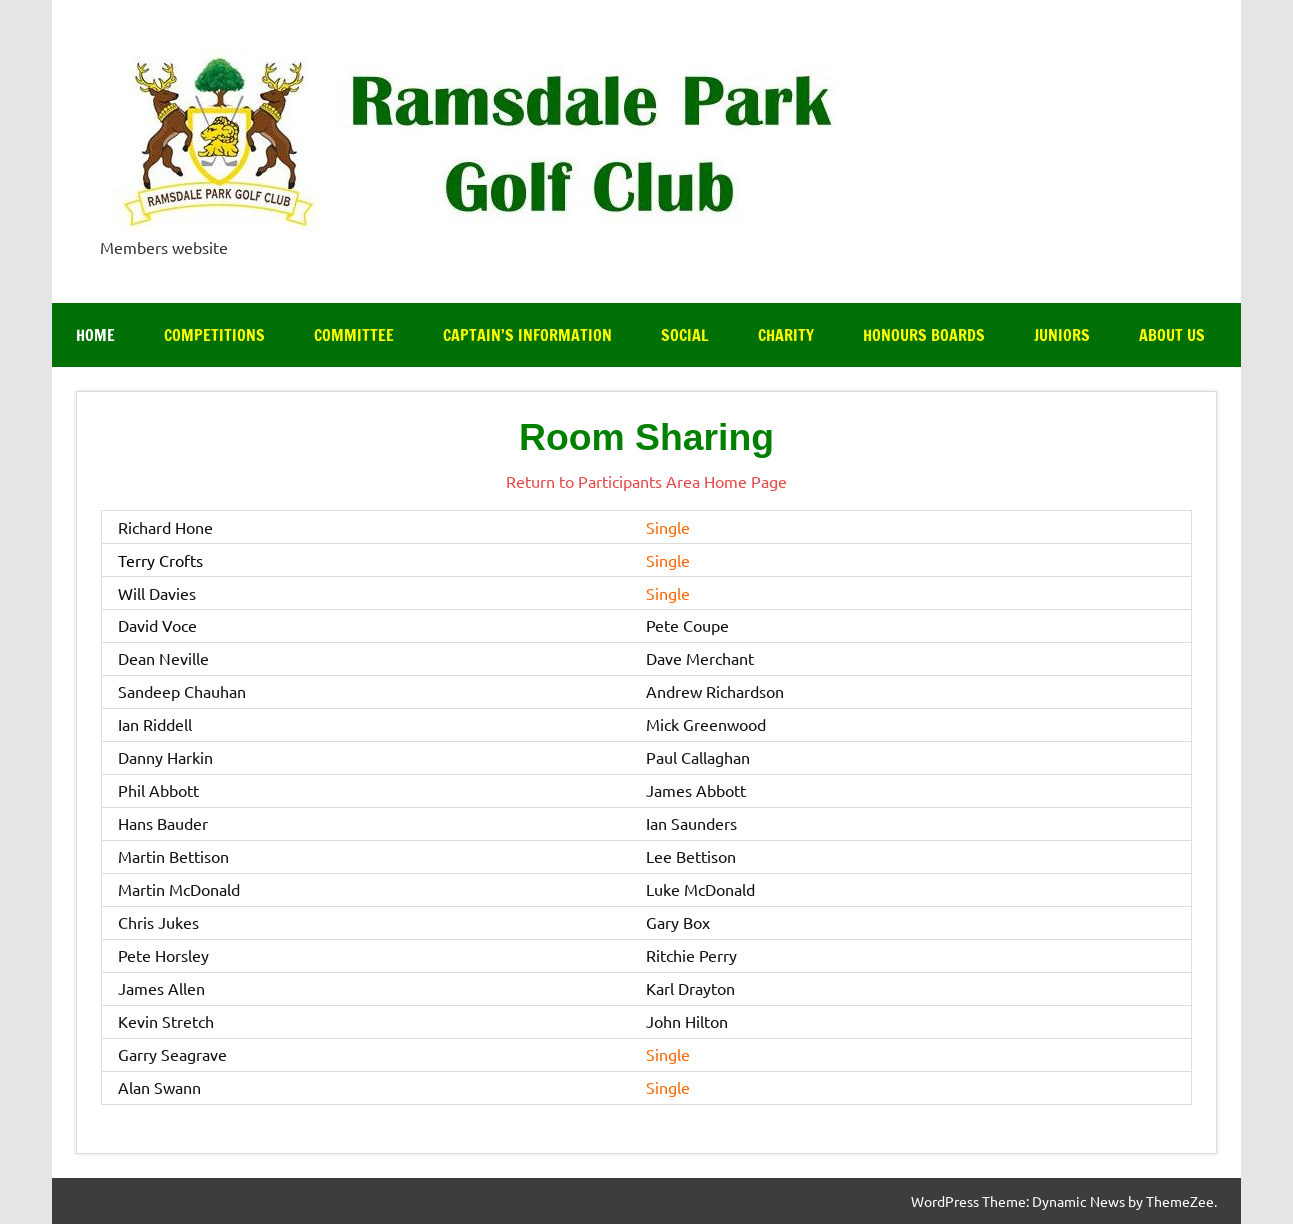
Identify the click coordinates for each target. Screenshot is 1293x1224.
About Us (1172, 335)
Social (685, 335)
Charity (786, 335)
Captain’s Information (527, 335)
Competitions (214, 335)
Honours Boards (924, 335)
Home (95, 335)
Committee (354, 335)
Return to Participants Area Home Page (646, 481)
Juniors (1062, 335)
